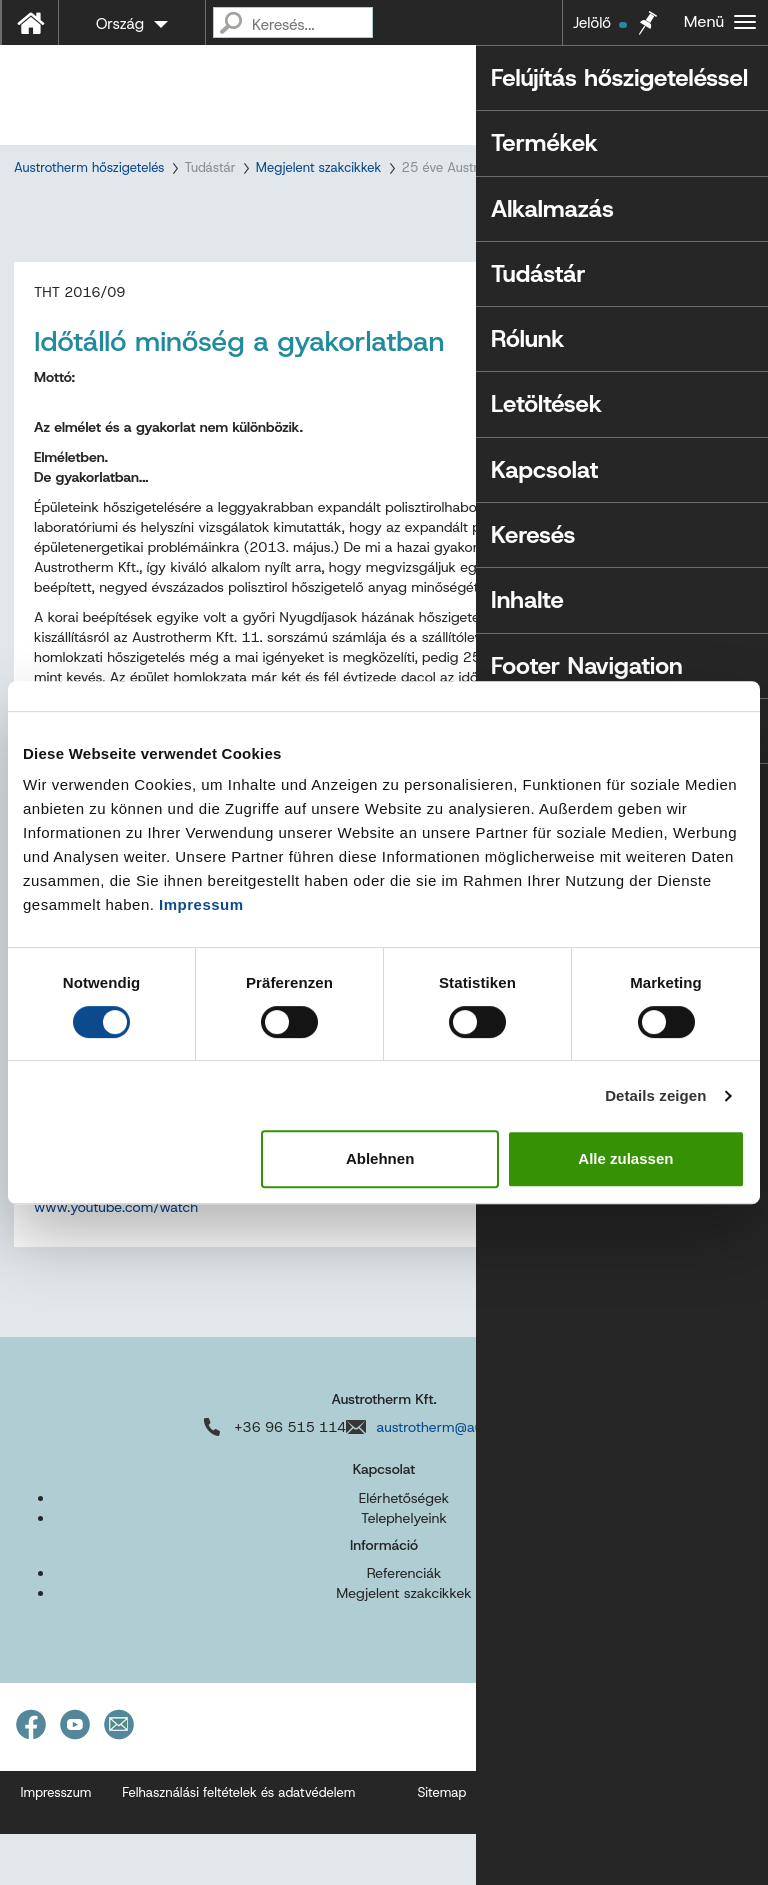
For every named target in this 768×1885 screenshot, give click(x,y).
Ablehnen (380, 1158)
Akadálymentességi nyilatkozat (588, 1843)
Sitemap (441, 1843)
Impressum (201, 904)
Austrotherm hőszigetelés (89, 167)
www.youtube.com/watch (116, 1258)
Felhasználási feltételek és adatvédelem (238, 1843)
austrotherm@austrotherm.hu (469, 1478)
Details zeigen (655, 1095)
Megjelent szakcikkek (319, 167)
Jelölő (600, 23)
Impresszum (56, 1843)
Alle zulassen (625, 1158)
